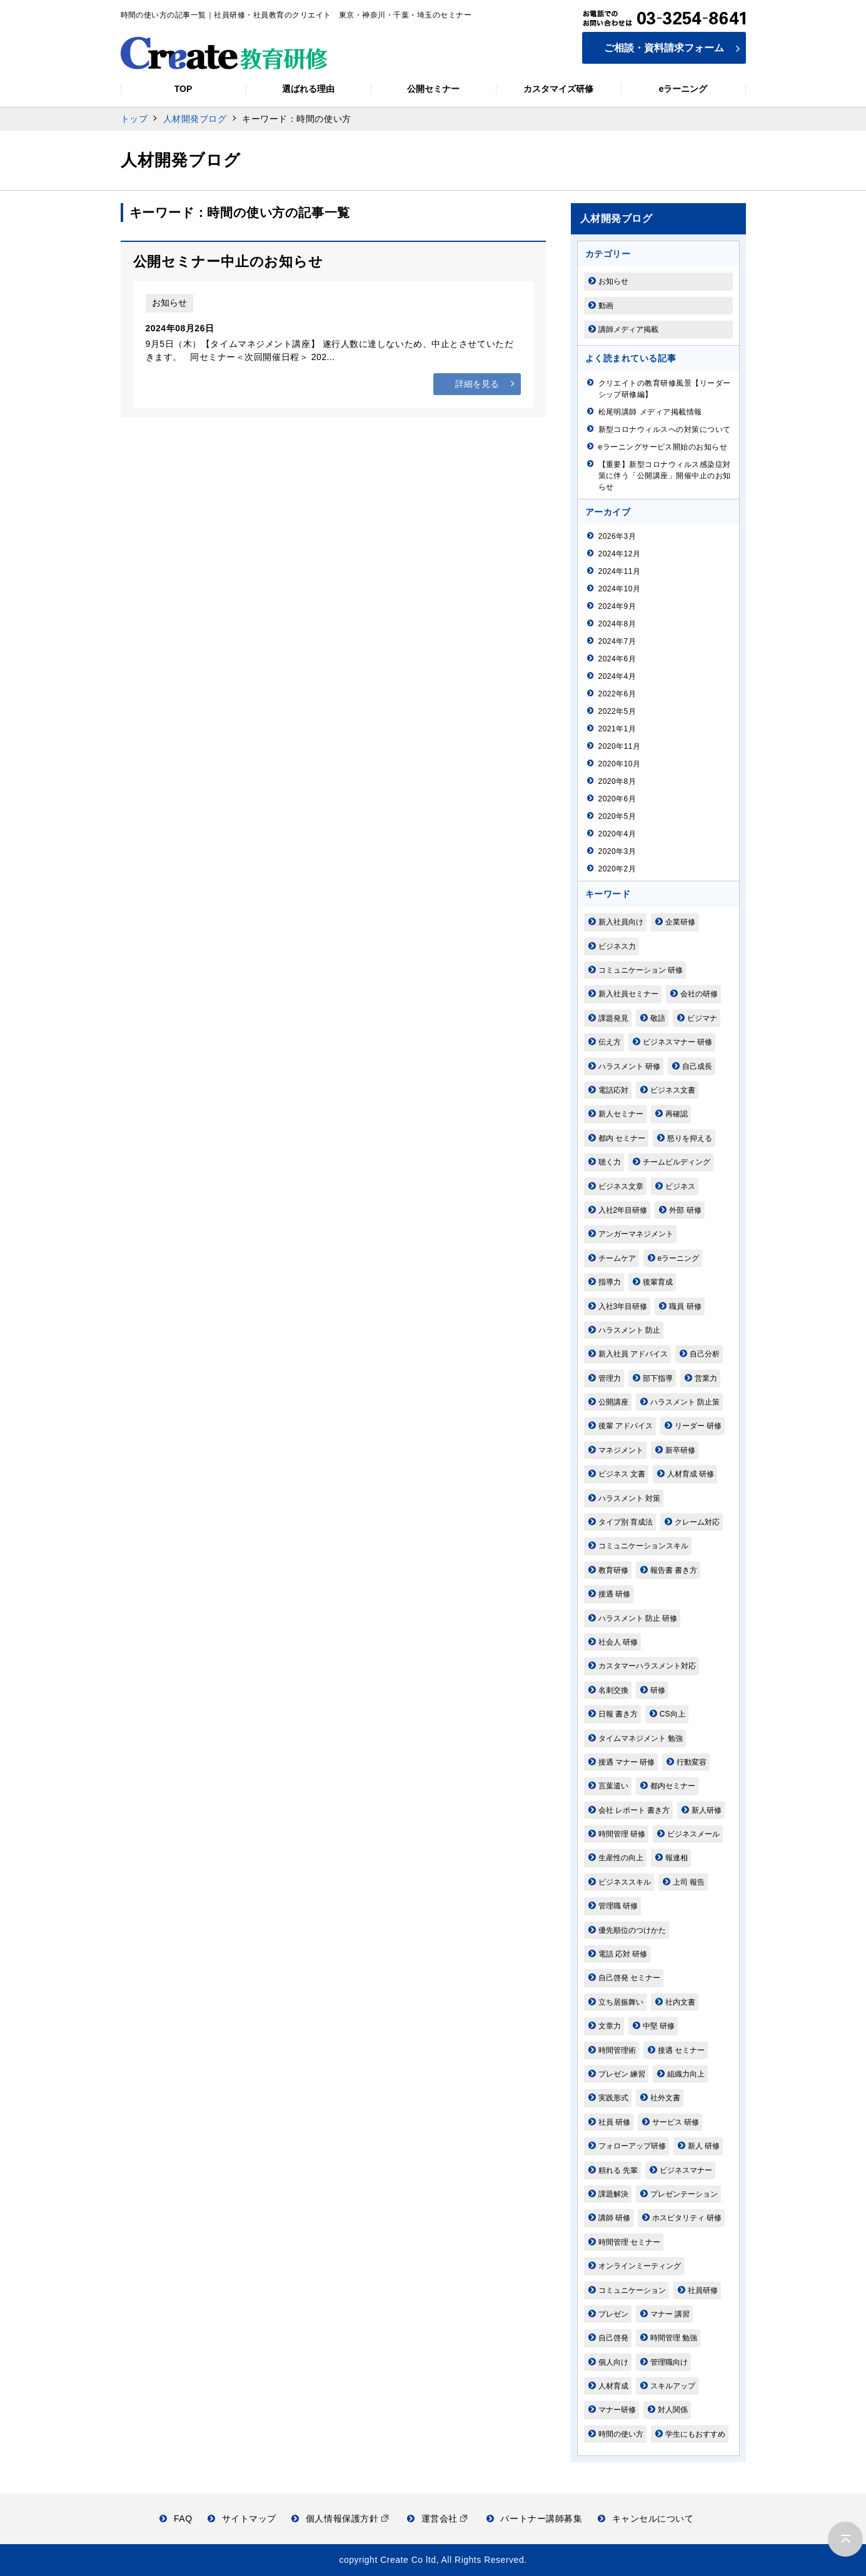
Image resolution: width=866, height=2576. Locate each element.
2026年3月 (617, 536)
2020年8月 (617, 781)
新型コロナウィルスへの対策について (664, 429)
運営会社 (437, 2518)
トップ (134, 119)
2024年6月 (617, 658)
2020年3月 (617, 851)
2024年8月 (617, 623)
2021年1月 (617, 728)
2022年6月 (617, 693)
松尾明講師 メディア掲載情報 (650, 412)
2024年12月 (619, 553)
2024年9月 (617, 606)
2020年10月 (619, 763)
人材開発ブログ (195, 119)
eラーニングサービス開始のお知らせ (663, 447)
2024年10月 (619, 588)
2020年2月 (617, 869)
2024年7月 (617, 641)
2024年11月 (619, 571)
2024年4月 (617, 676)
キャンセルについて (646, 2518)
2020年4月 (617, 833)
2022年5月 (617, 711)
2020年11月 (619, 746)
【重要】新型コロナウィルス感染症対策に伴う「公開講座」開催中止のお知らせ (664, 475)
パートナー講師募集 (534, 2518)
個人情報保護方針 (339, 2518)
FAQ (175, 2518)
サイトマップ (242, 2518)
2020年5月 (617, 816)
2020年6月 (617, 798)
